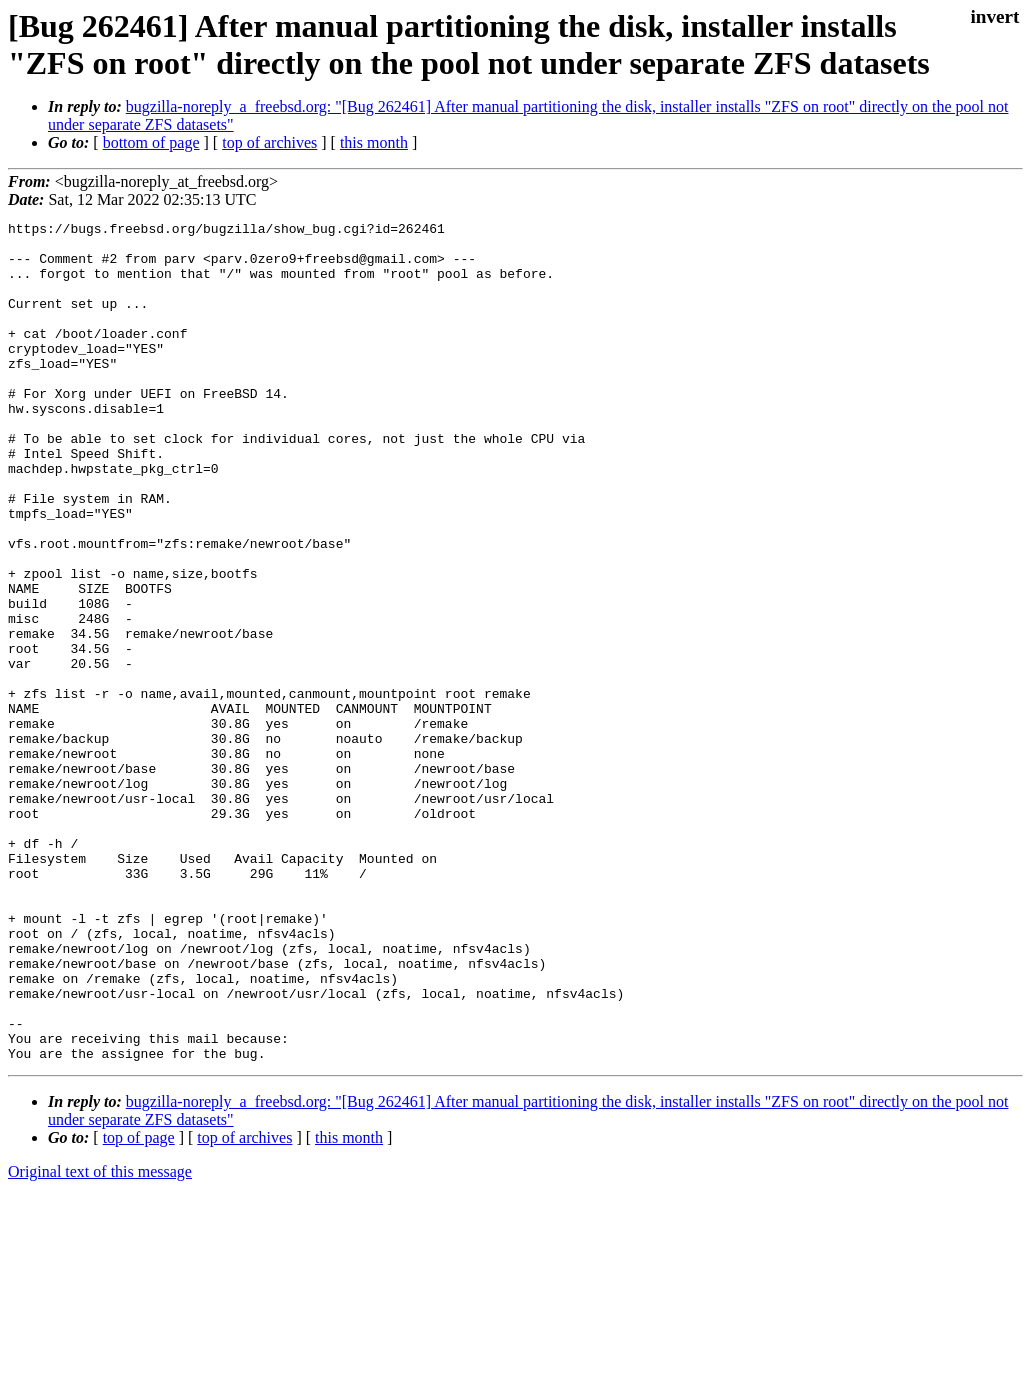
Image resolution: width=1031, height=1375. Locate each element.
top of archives (269, 142)
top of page (139, 1305)
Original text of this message (100, 1339)
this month (374, 142)
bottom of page (151, 142)
